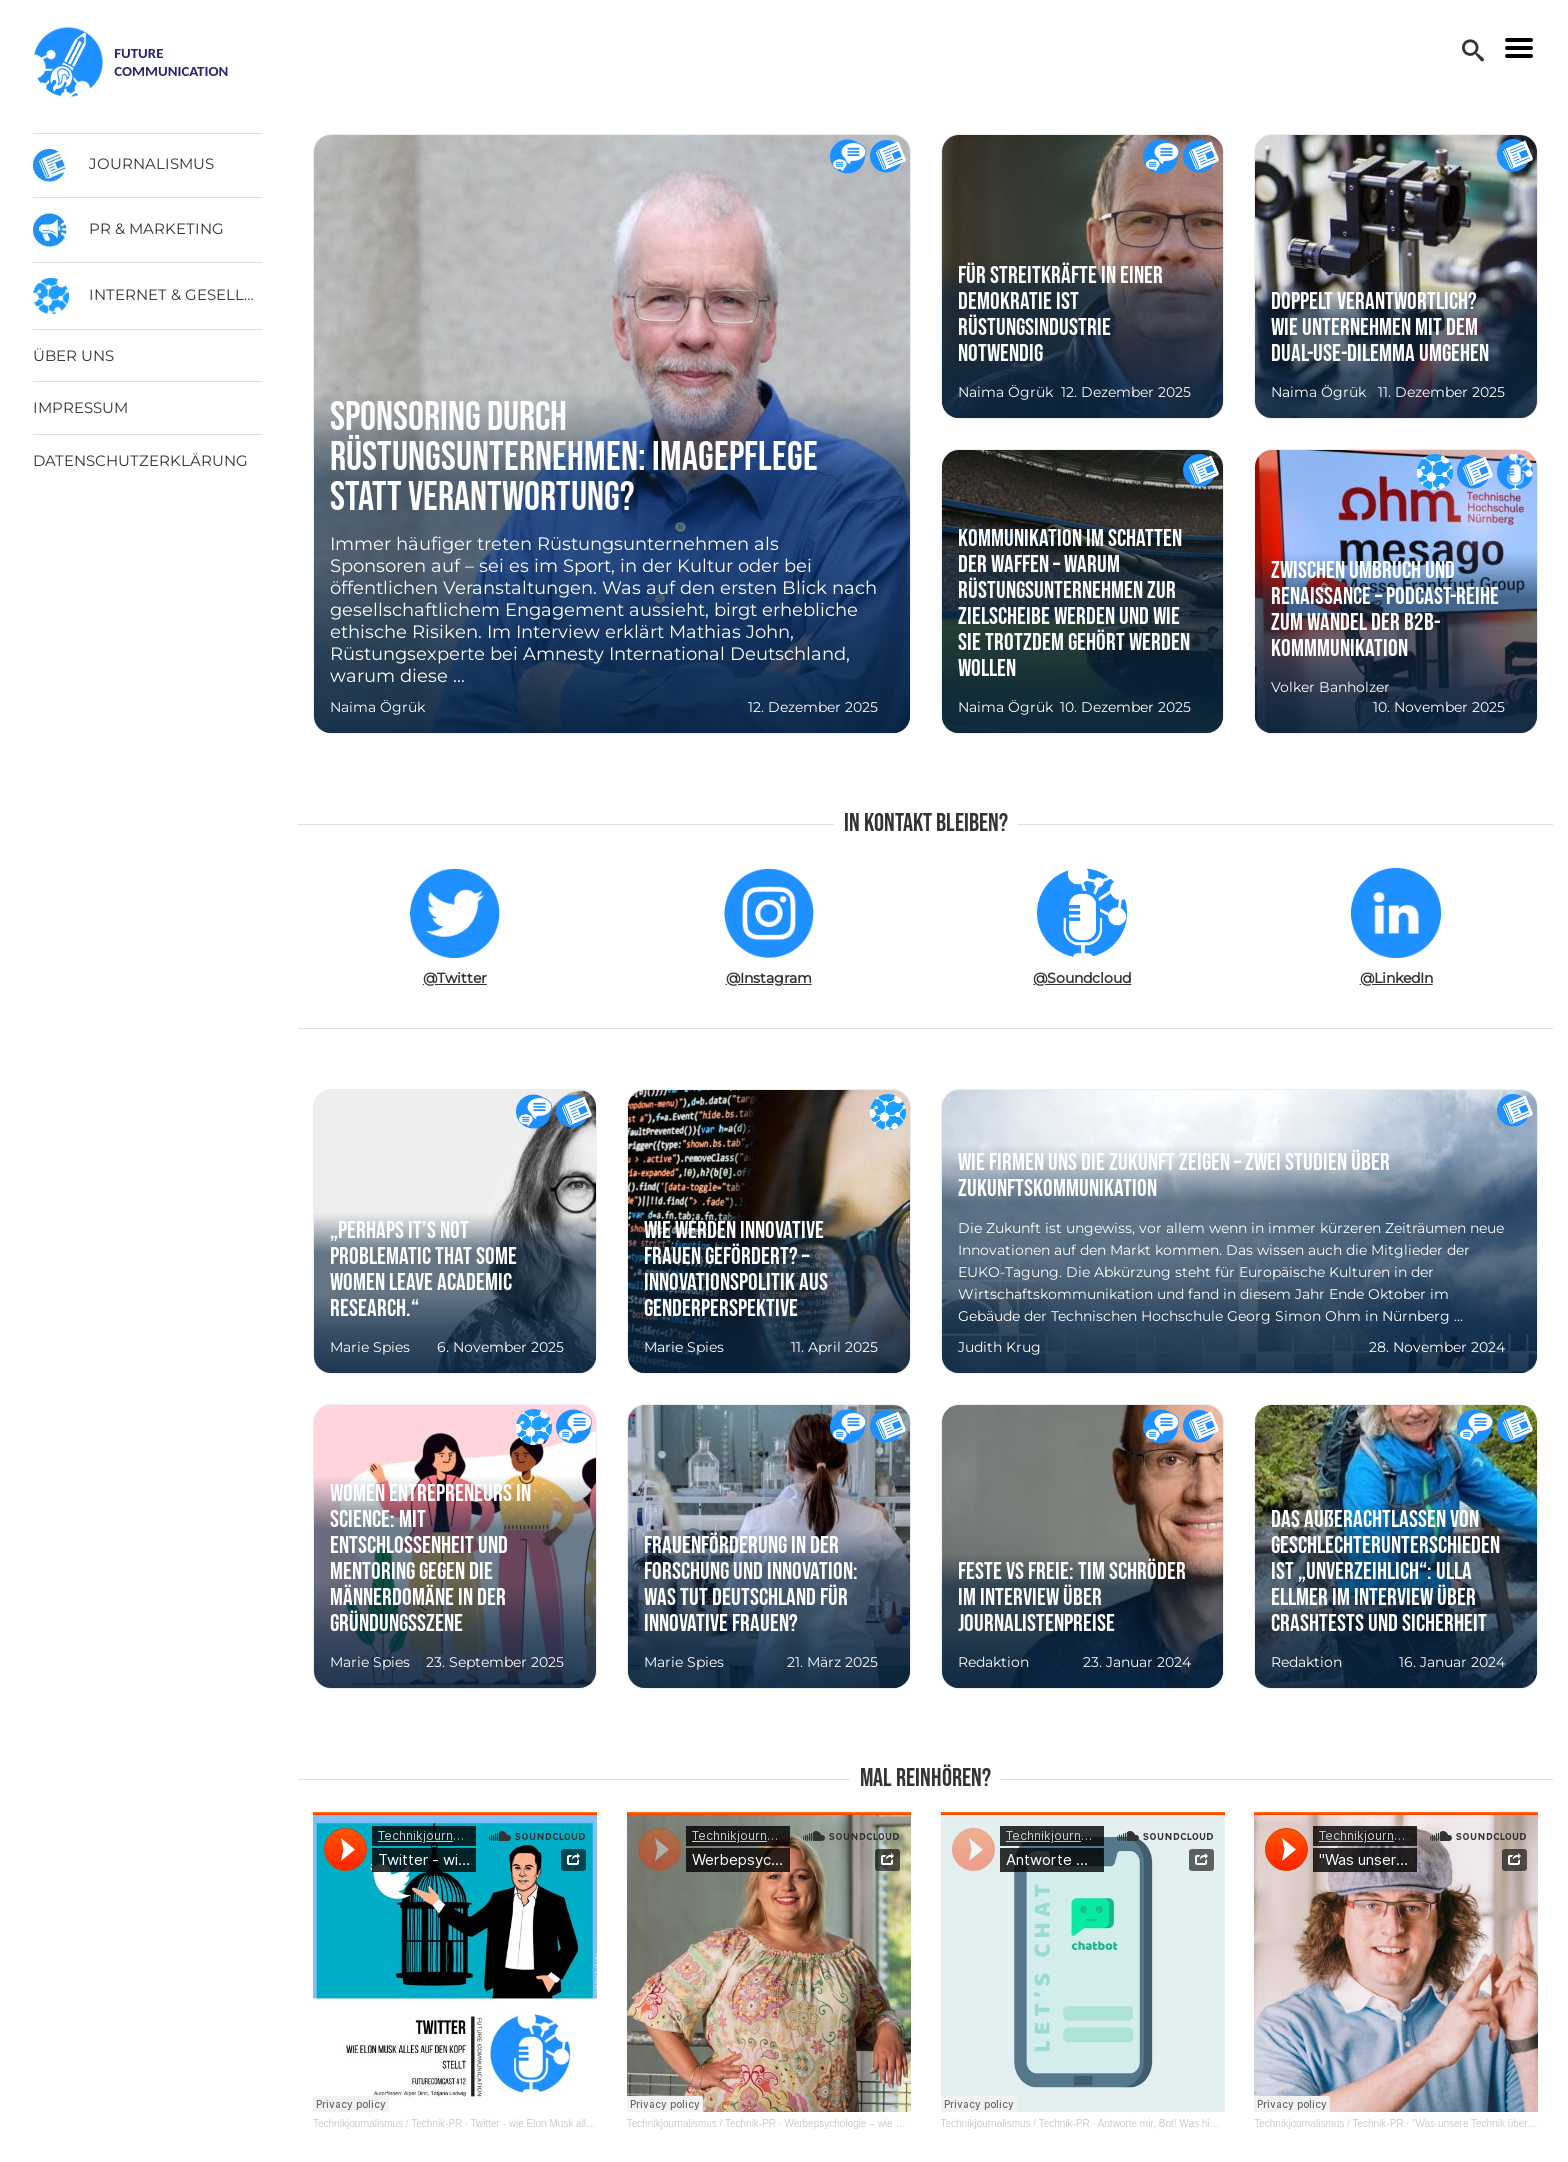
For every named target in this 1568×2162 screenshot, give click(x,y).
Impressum (80, 407)
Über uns (73, 355)
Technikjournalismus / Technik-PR (387, 2123)
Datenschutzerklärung (140, 460)
